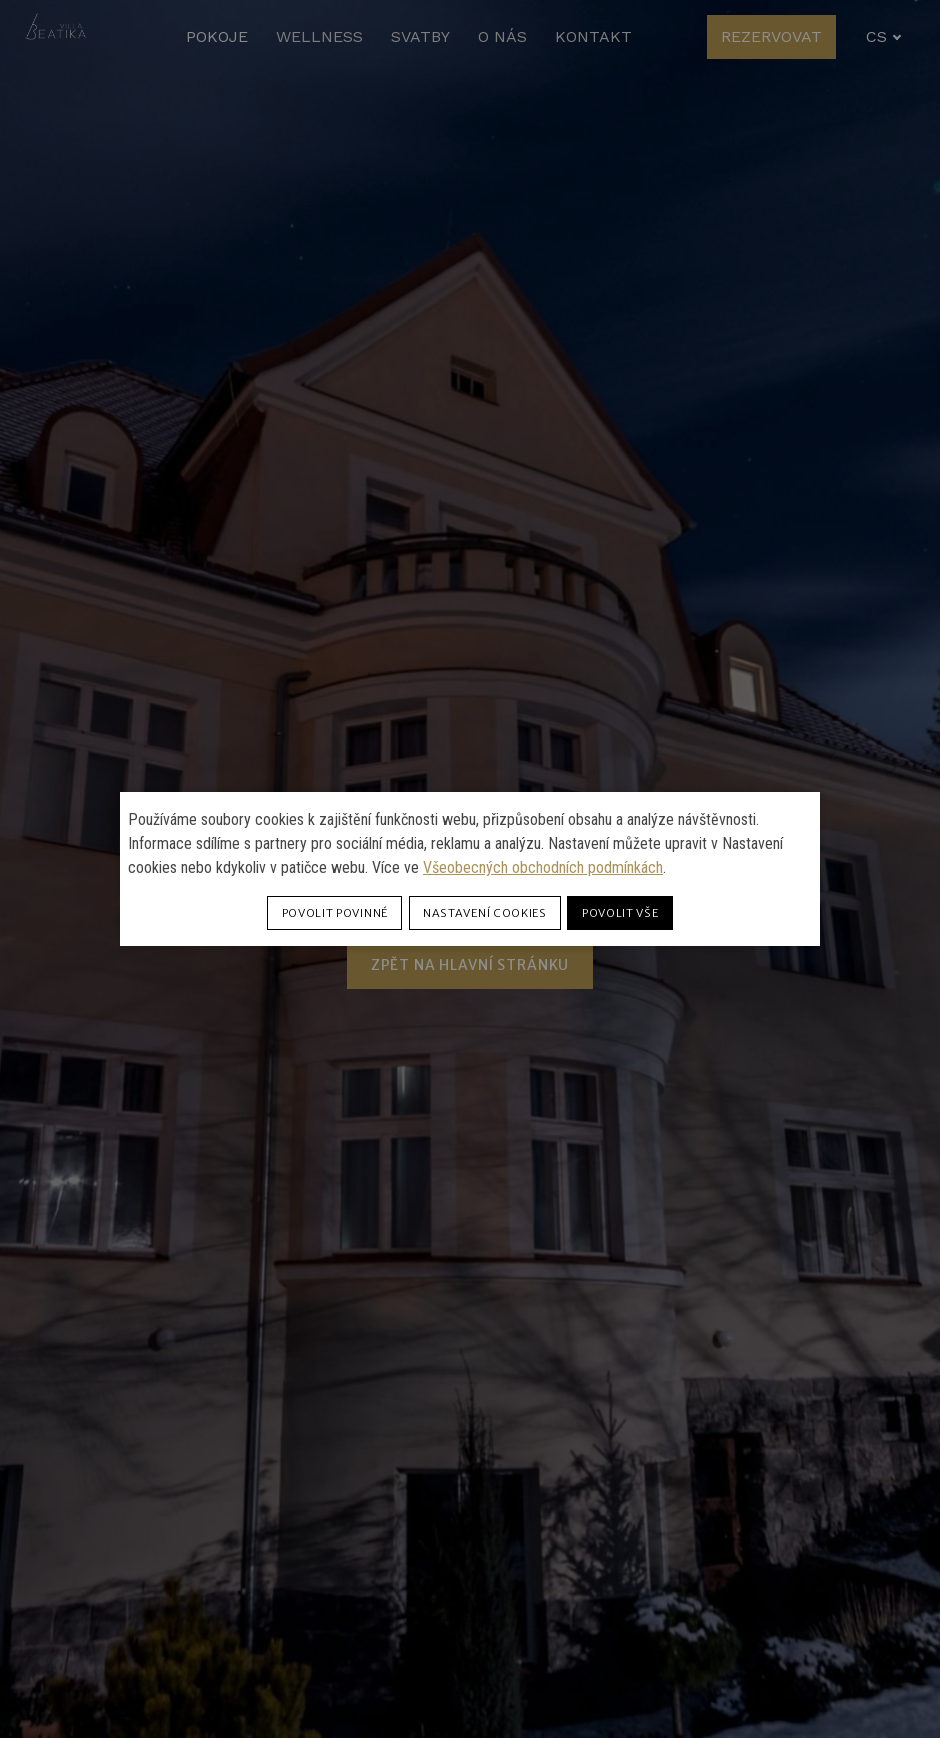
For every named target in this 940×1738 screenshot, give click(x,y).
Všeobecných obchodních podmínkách (543, 867)
